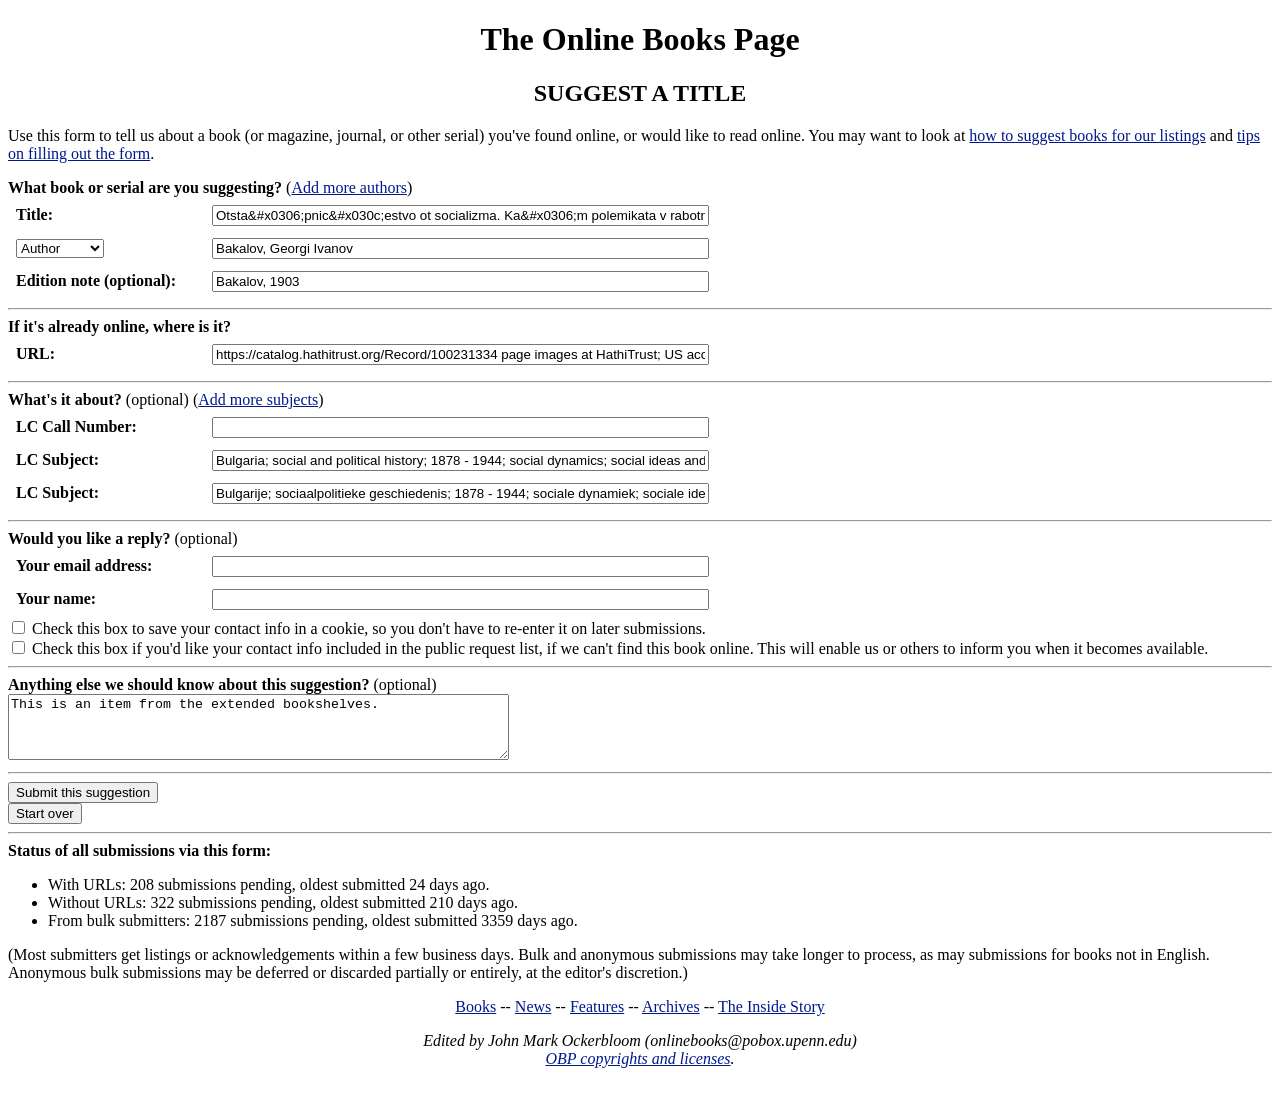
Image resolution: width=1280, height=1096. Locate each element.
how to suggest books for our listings (1087, 135)
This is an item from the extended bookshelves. (288, 733)
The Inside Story (771, 1018)
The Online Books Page (639, 39)
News (533, 1018)
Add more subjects (258, 399)
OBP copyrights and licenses (637, 1070)
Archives (671, 1018)
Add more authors (349, 187)
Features (597, 1018)
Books (475, 1018)
